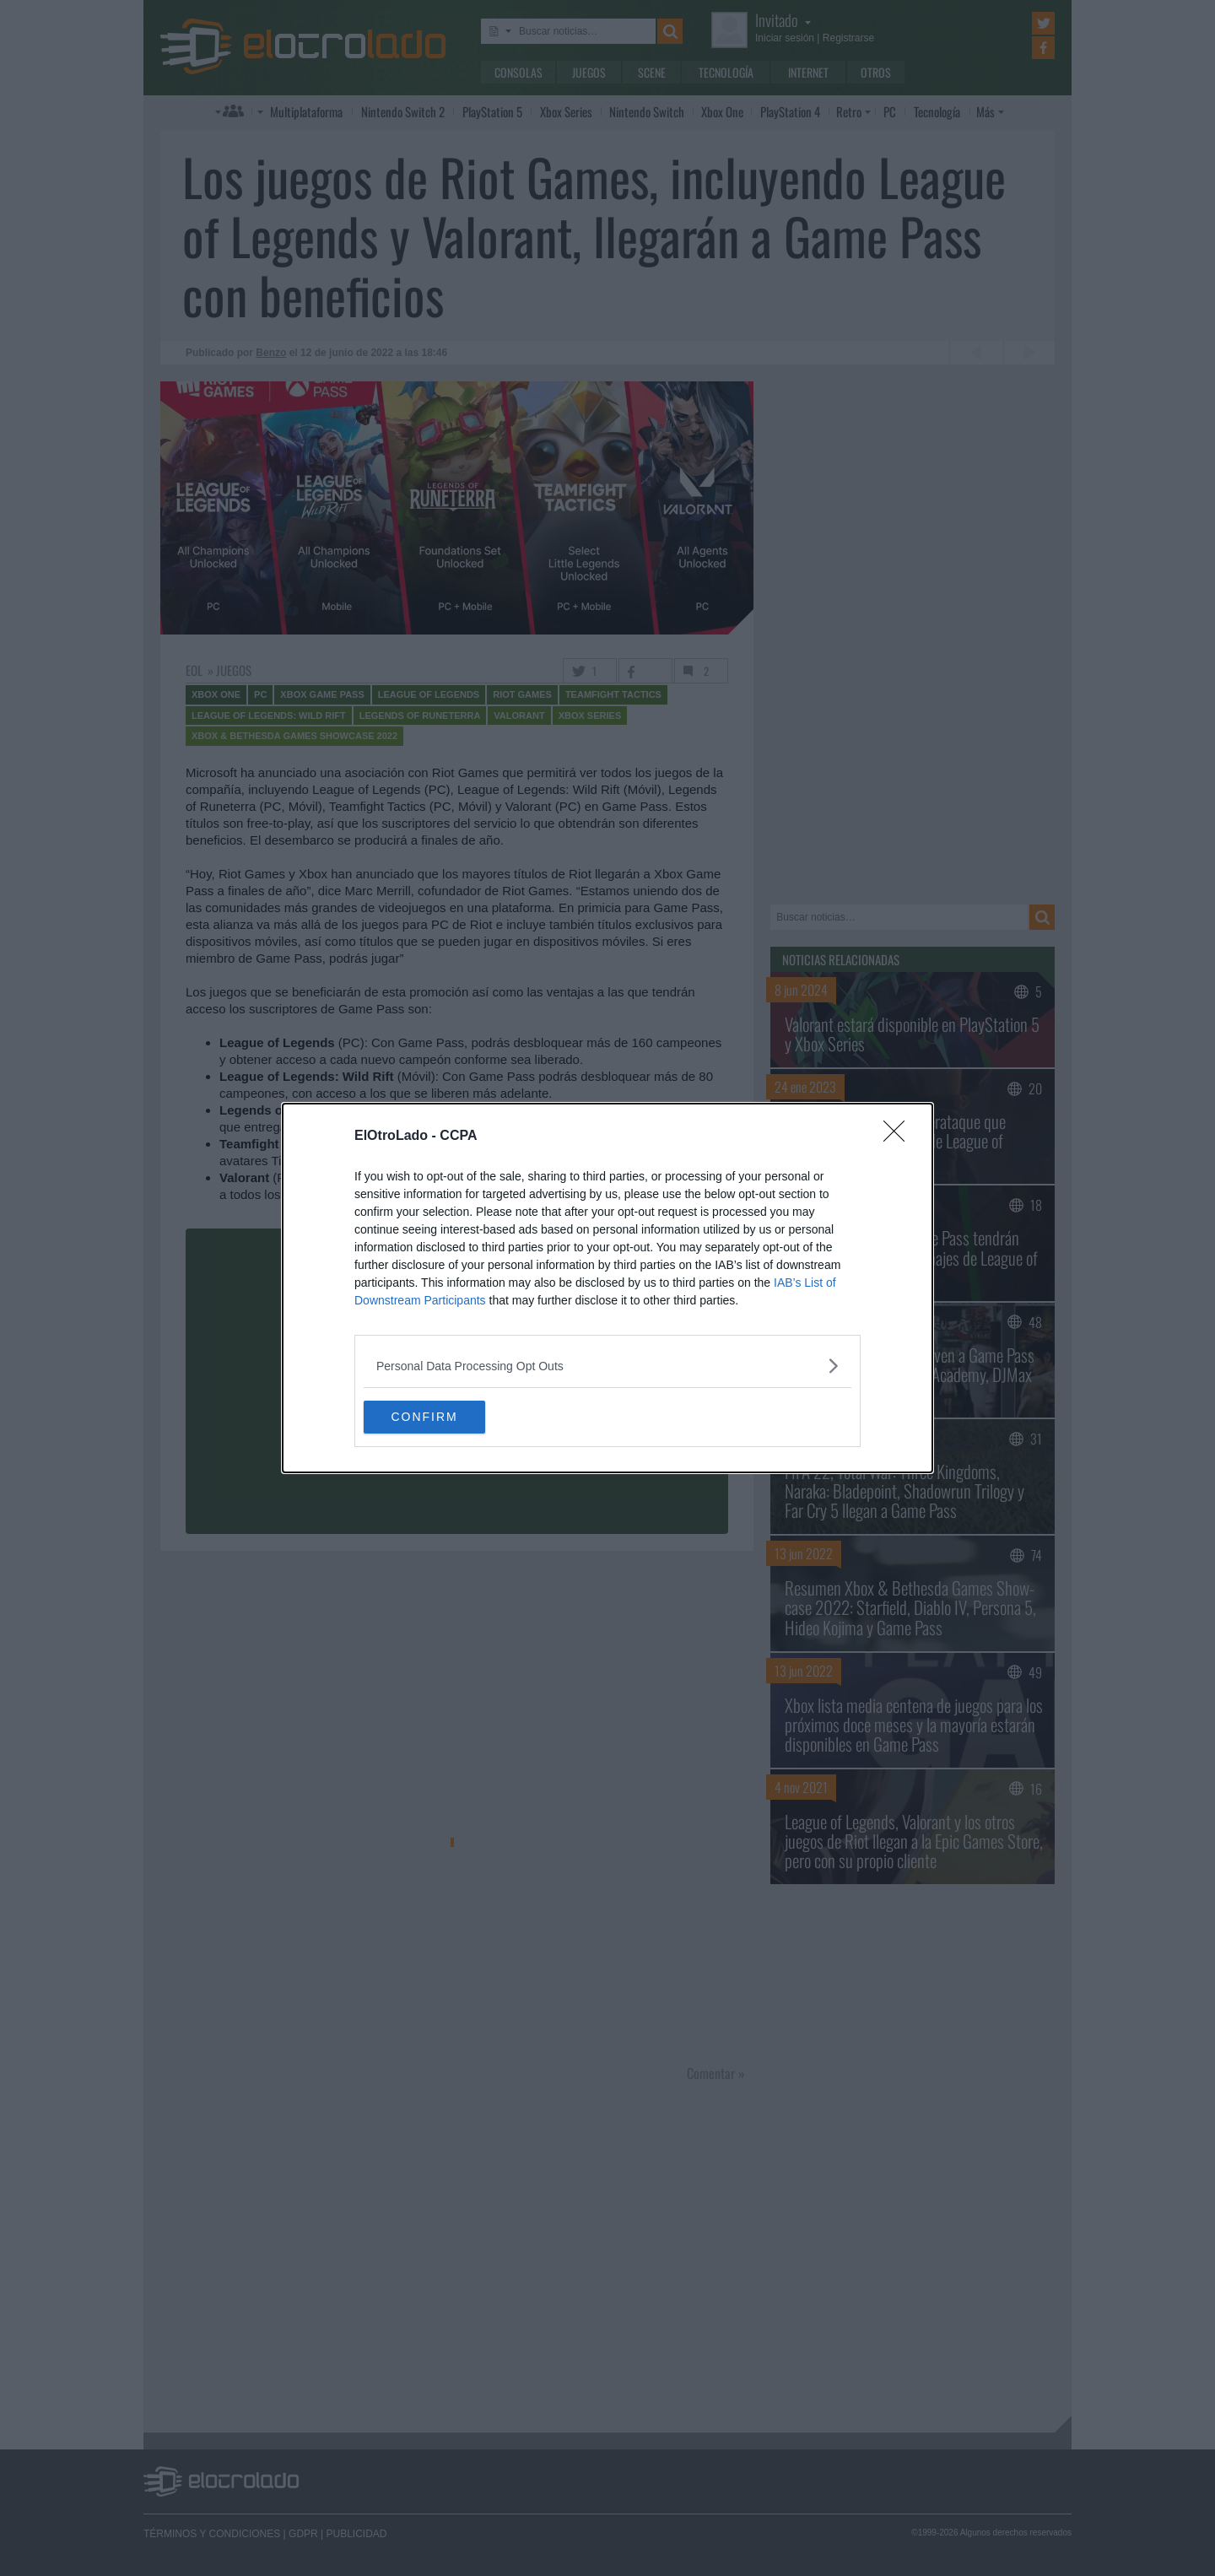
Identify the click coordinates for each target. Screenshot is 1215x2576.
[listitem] (607, 1365)
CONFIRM (443, 1417)
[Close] (899, 1137)
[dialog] (607, 1288)
